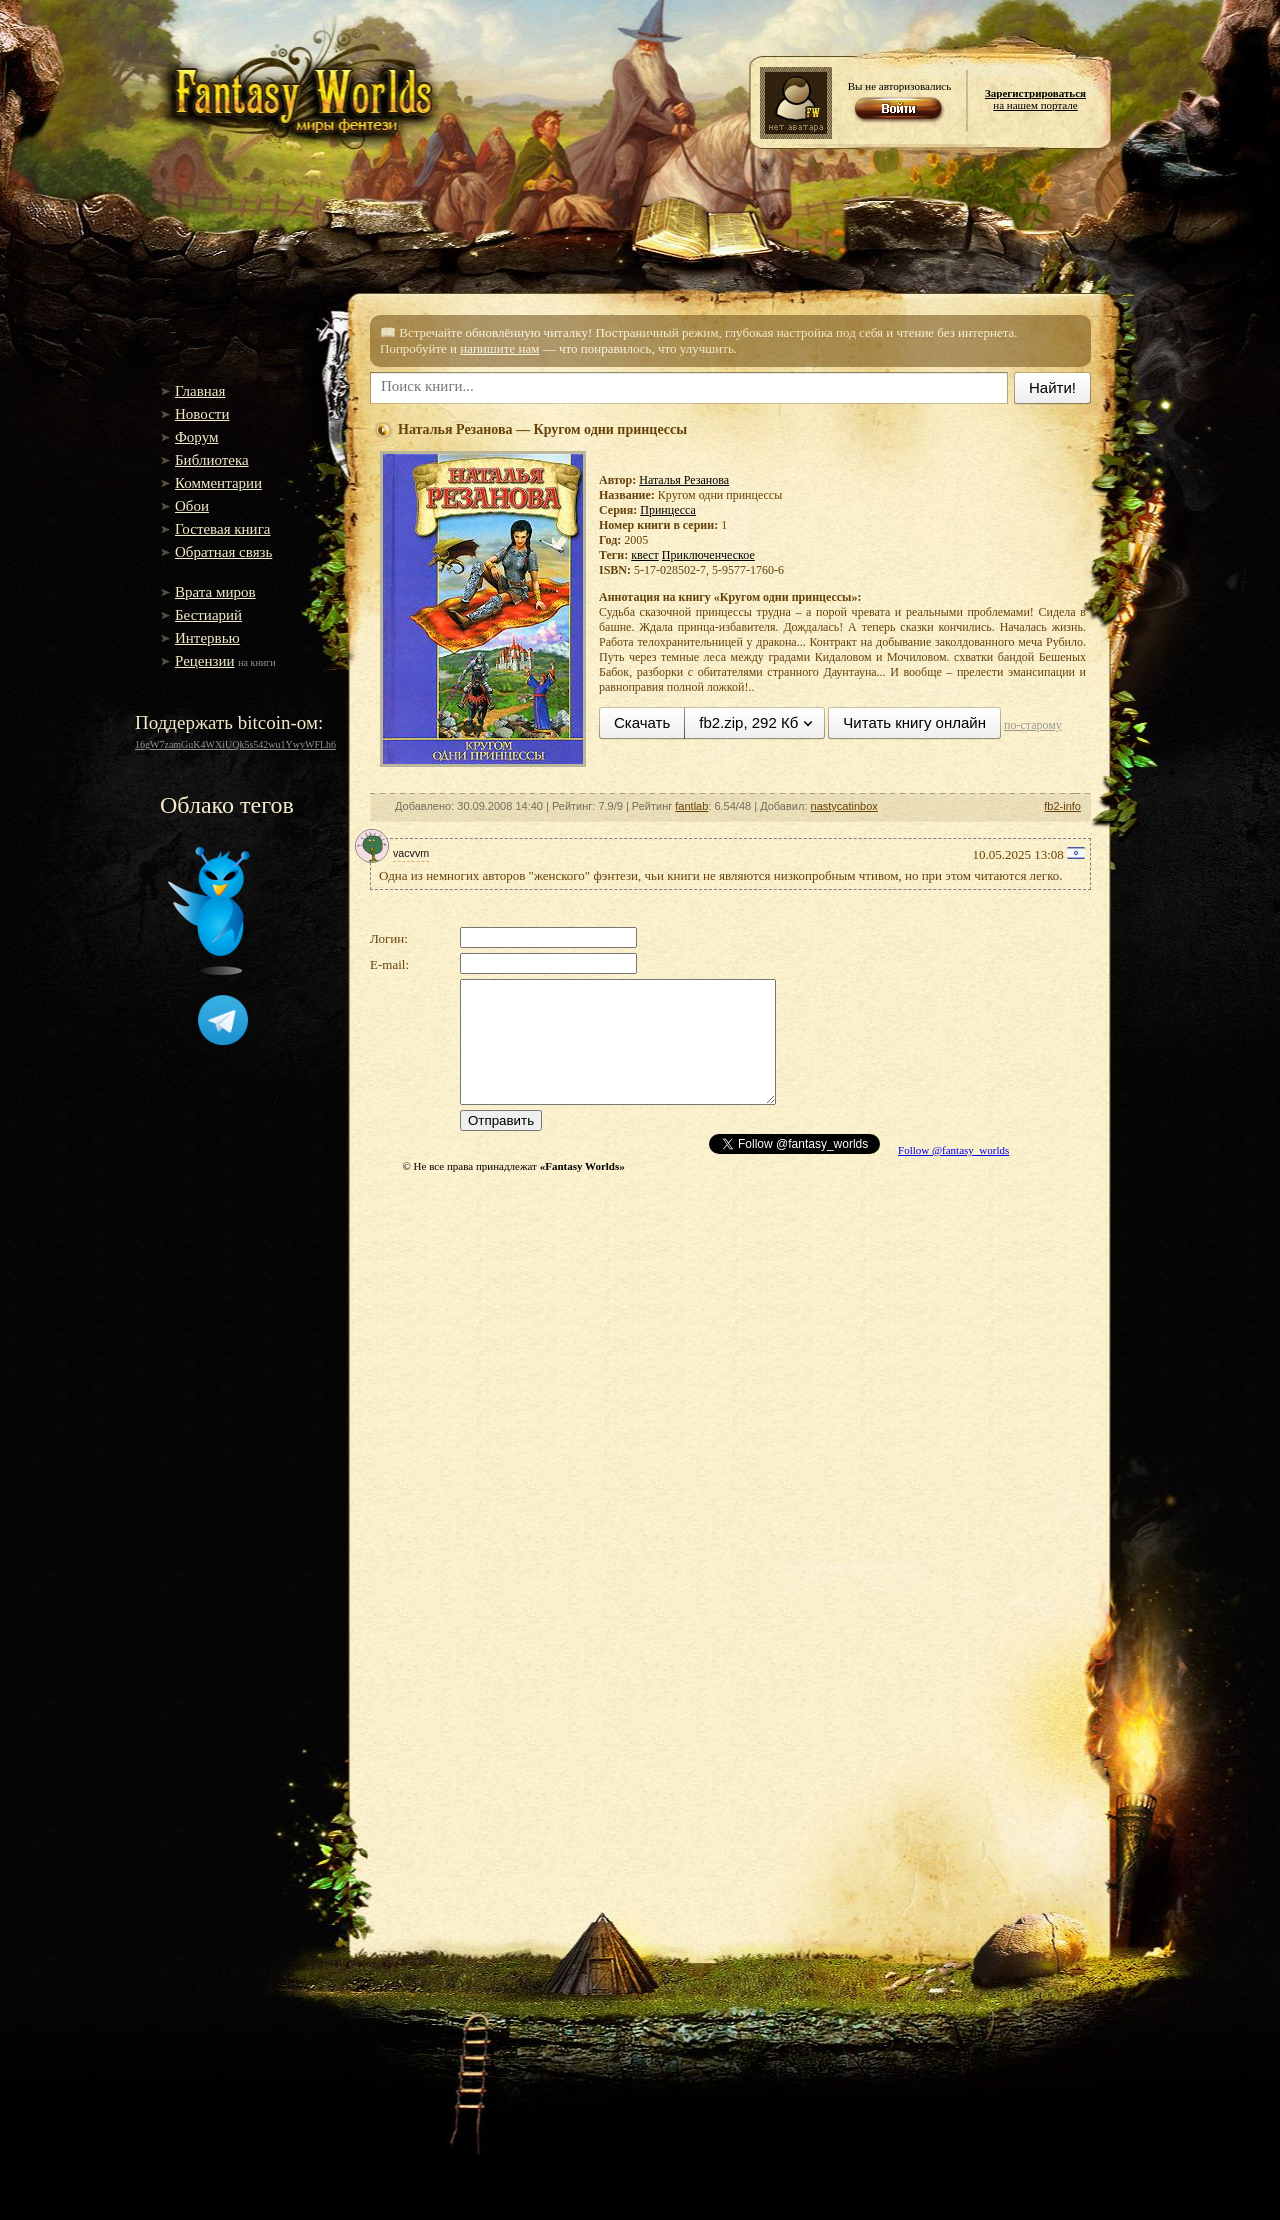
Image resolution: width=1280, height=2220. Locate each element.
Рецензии (205, 661)
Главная (200, 391)
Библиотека (212, 460)
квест (645, 555)
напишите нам (499, 348)
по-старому (1033, 725)
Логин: (389, 938)
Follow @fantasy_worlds (953, 1150)
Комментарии (218, 483)
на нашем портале (1035, 99)
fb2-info (1062, 806)
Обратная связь (223, 552)
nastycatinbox (844, 806)
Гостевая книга (222, 529)
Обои (192, 506)
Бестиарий (208, 615)
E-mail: (389, 964)
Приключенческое (708, 555)
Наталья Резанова (684, 480)
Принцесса (668, 510)
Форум (196, 437)
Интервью (207, 638)
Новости (202, 414)
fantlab (691, 806)
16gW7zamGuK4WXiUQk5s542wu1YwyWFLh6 (235, 744)
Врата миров (215, 592)
